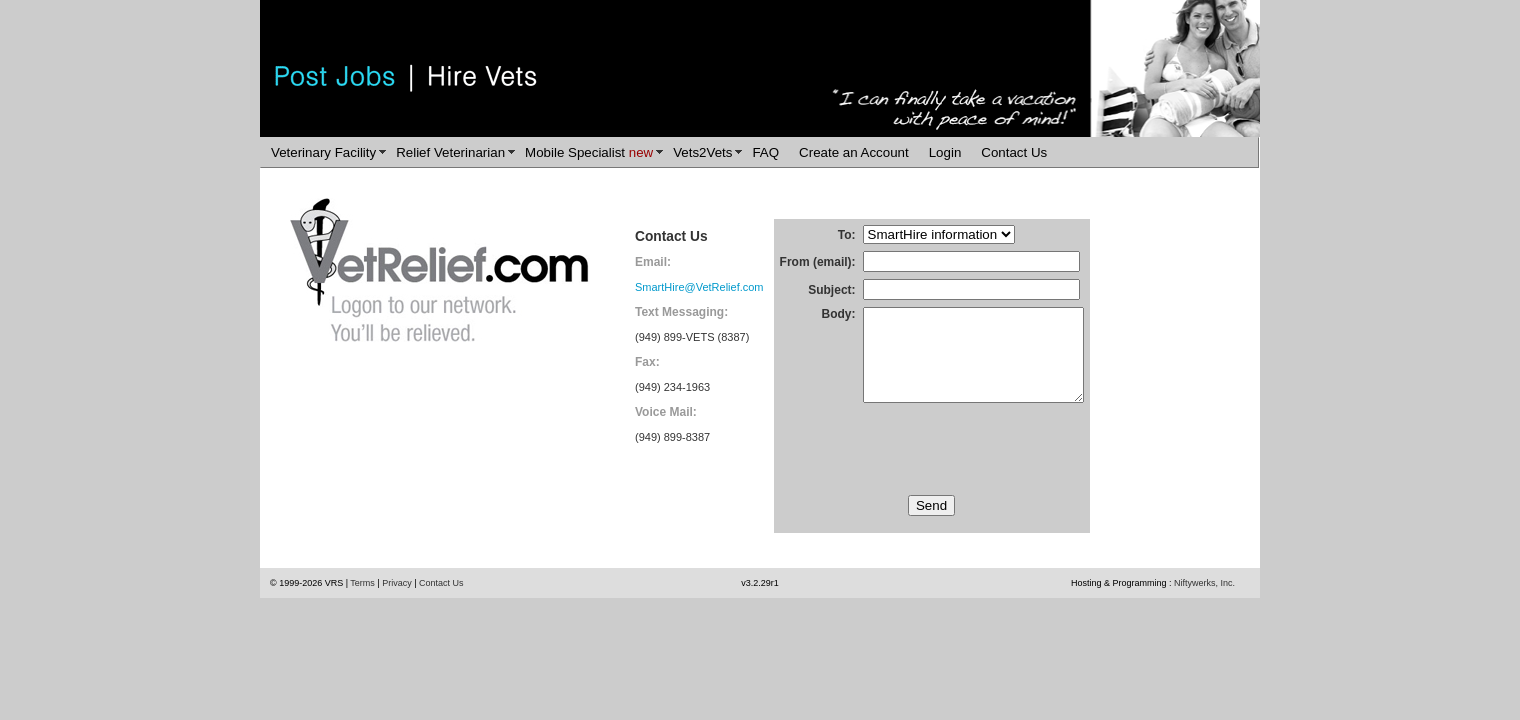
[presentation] (932, 474)
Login (945, 152)
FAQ (765, 152)
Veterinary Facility (323, 152)
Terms (362, 608)
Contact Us (1014, 152)
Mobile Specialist (589, 152)
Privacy (397, 608)
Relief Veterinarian (450, 152)
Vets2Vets (702, 152)
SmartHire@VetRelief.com (699, 287)
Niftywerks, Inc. (1204, 608)
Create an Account (854, 152)
